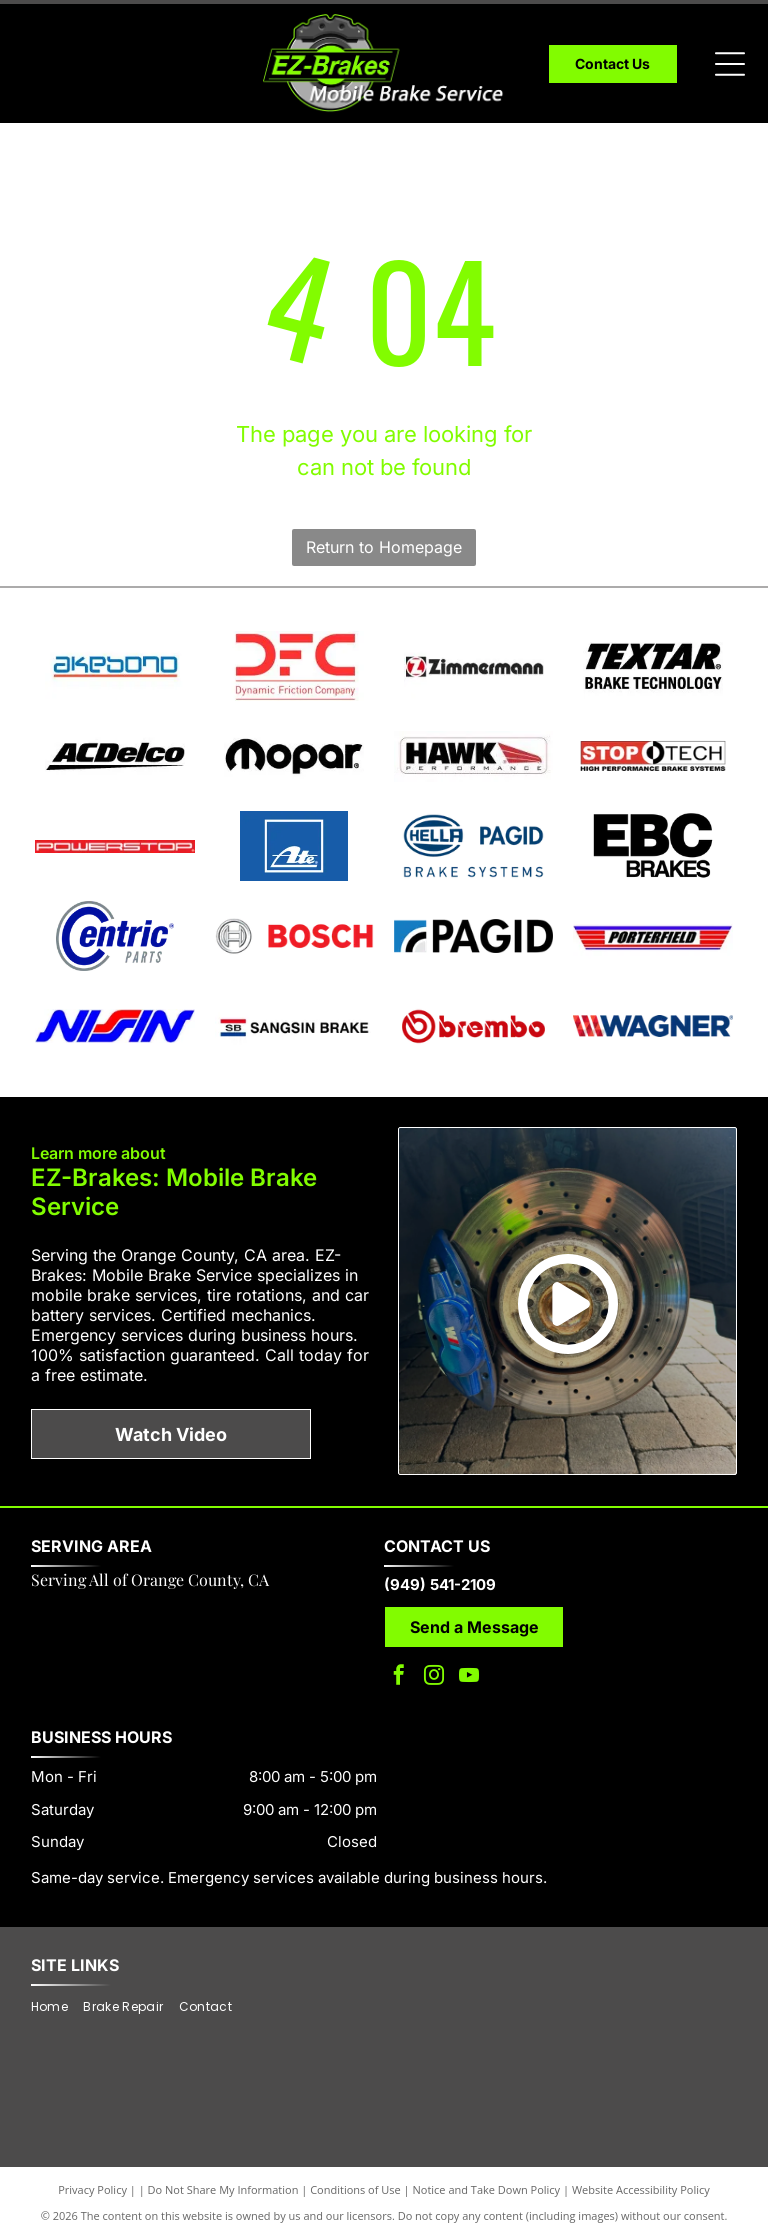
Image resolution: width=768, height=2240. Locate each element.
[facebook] (399, 1677)
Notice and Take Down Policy (487, 2189)
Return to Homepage (384, 547)
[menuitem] (57, 2007)
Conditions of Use (355, 2189)
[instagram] (434, 1677)
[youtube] (469, 1677)
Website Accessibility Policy (641, 2189)
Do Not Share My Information (223, 2189)
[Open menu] (730, 64)
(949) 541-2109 (440, 1584)
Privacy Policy (92, 2189)
